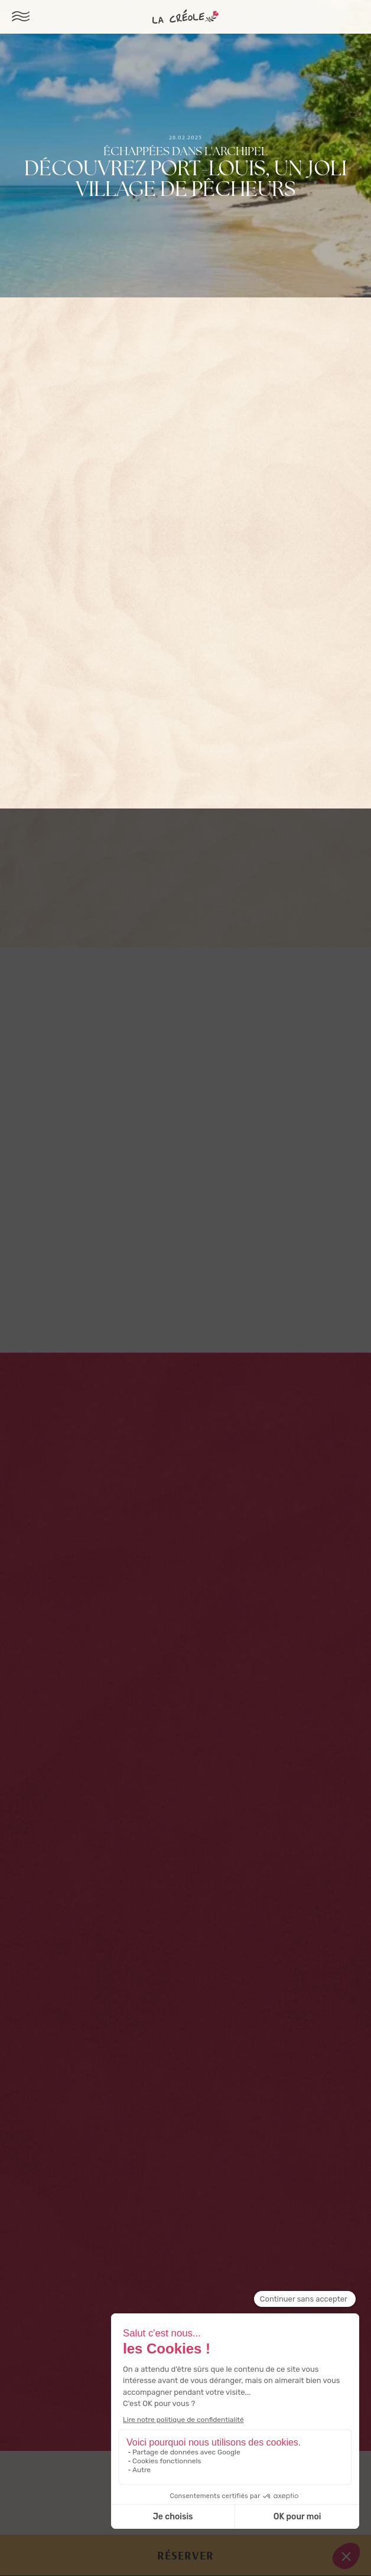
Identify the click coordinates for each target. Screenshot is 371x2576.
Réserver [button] (185, 2555)
